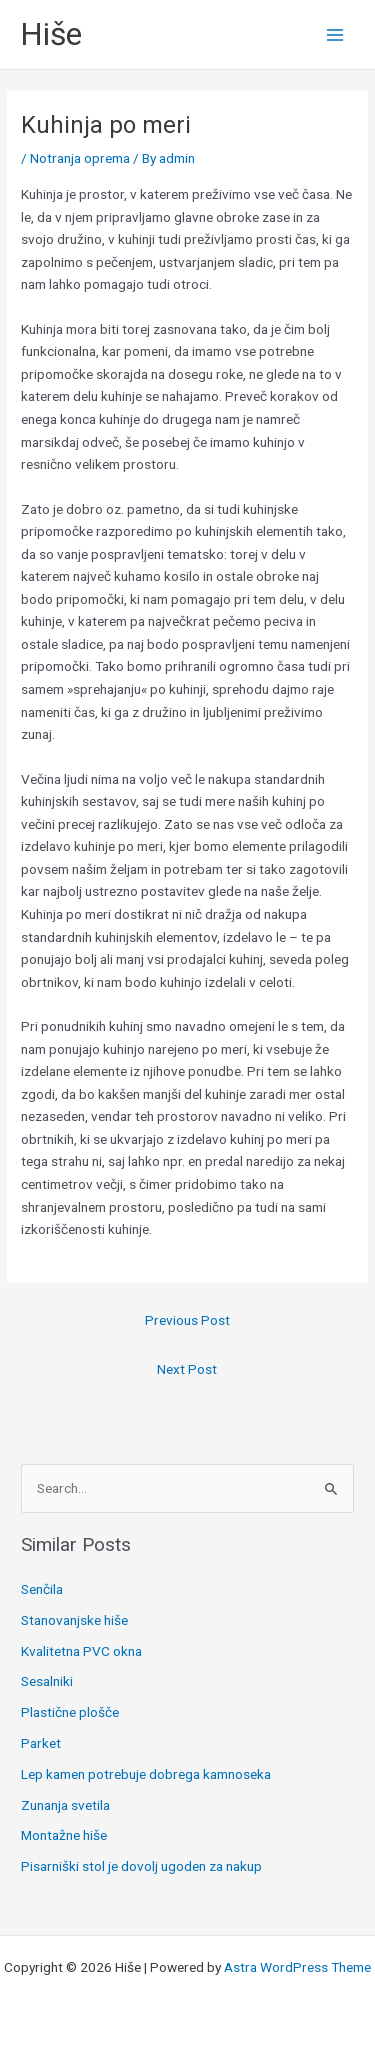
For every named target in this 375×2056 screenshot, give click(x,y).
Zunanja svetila (65, 1805)
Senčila (42, 1589)
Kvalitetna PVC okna (81, 1651)
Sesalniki (47, 1681)
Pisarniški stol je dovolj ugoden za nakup (141, 1866)
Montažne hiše (64, 1835)
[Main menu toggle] (335, 34)
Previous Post (187, 1320)
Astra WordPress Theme (297, 1967)
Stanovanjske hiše (74, 1620)
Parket (41, 1743)
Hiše (51, 34)
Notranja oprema (80, 158)
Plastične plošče (70, 1712)
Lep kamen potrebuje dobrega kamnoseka (146, 1774)
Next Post (187, 1369)
